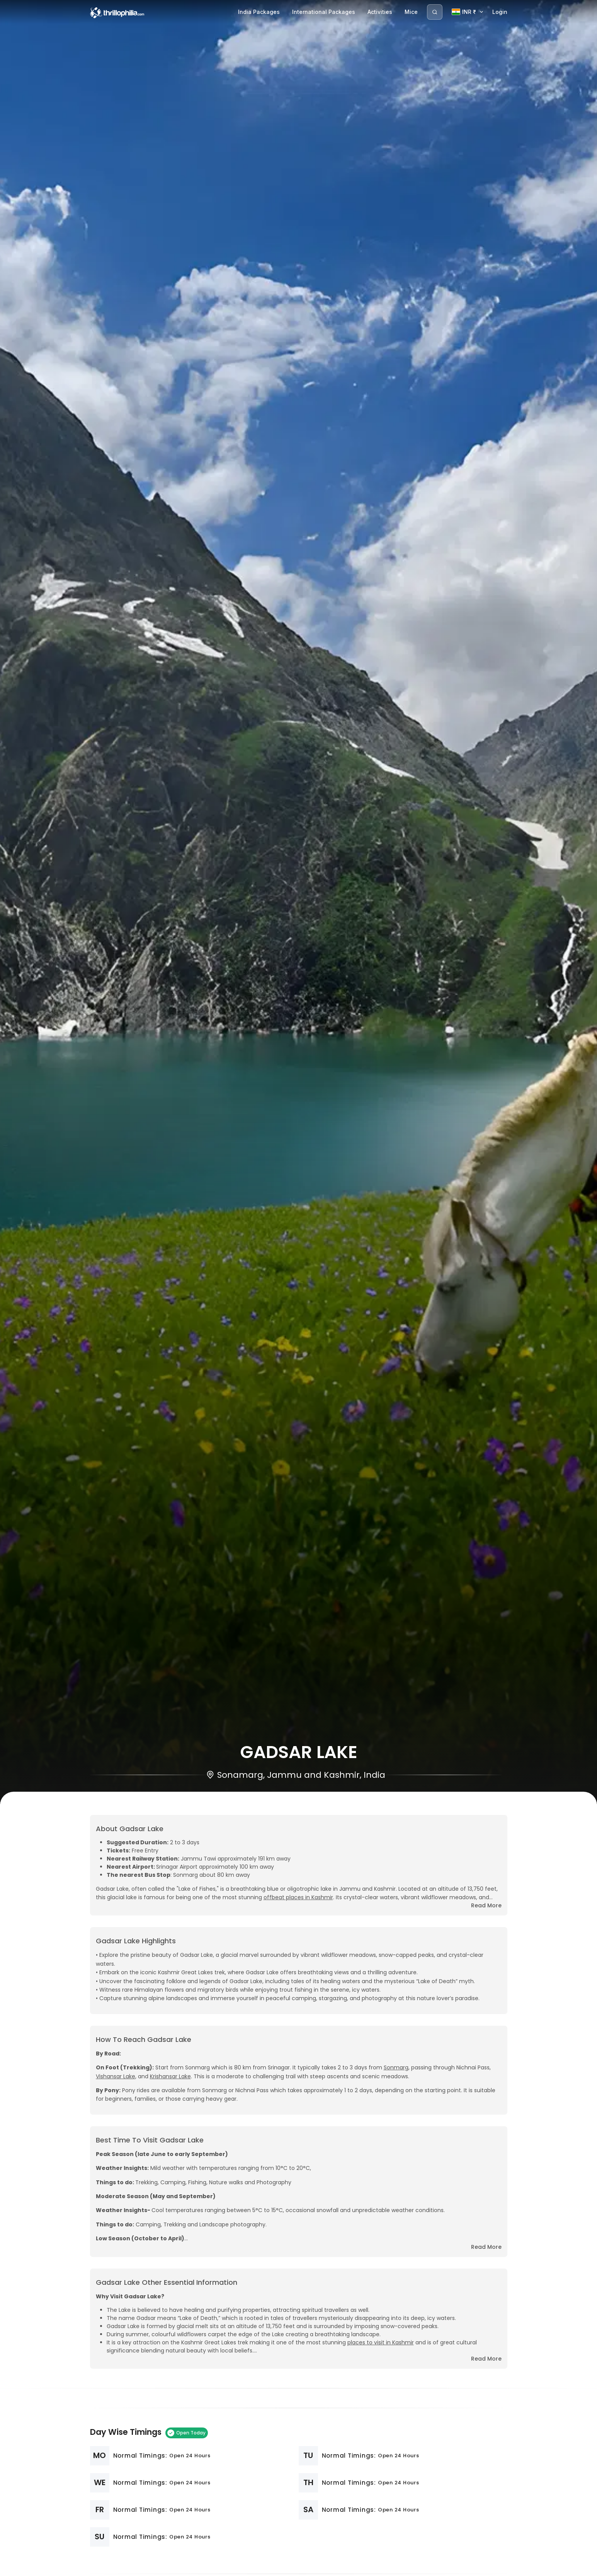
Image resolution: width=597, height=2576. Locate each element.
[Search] (434, 12)
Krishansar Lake (170, 2076)
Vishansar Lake (115, 2076)
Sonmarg (396, 2067)
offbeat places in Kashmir (298, 1897)
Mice (411, 12)
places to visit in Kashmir (380, 2342)
